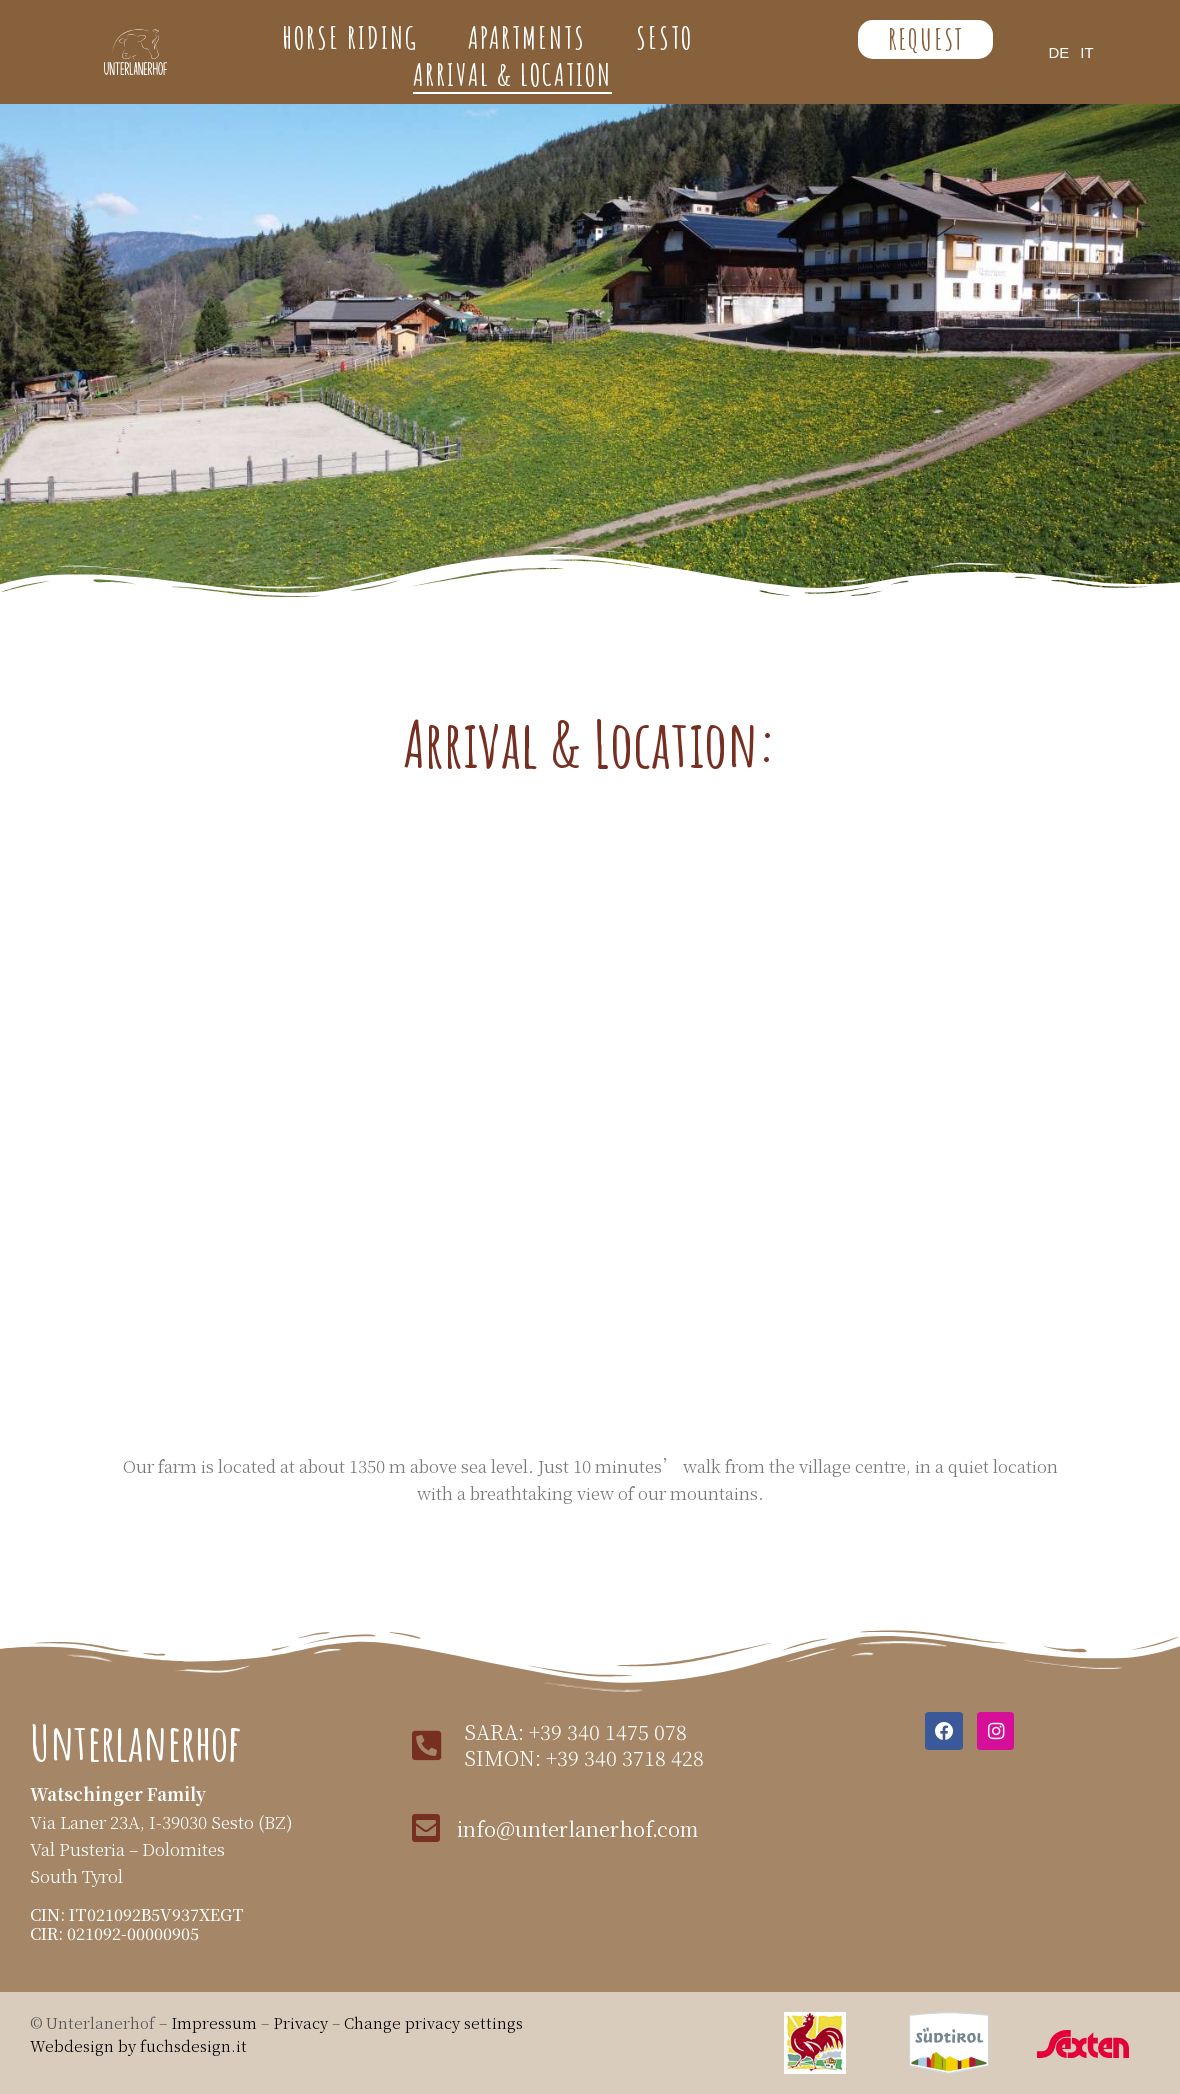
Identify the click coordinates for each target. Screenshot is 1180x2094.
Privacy (302, 2022)
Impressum (214, 2022)
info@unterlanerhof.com (575, 1827)
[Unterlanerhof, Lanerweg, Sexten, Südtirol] (590, 1126)
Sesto (664, 38)
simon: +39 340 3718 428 (580, 1757)
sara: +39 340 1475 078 (571, 1731)
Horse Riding (350, 38)
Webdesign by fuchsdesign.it (138, 2045)
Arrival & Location (512, 75)
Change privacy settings (433, 2022)
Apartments (527, 38)
